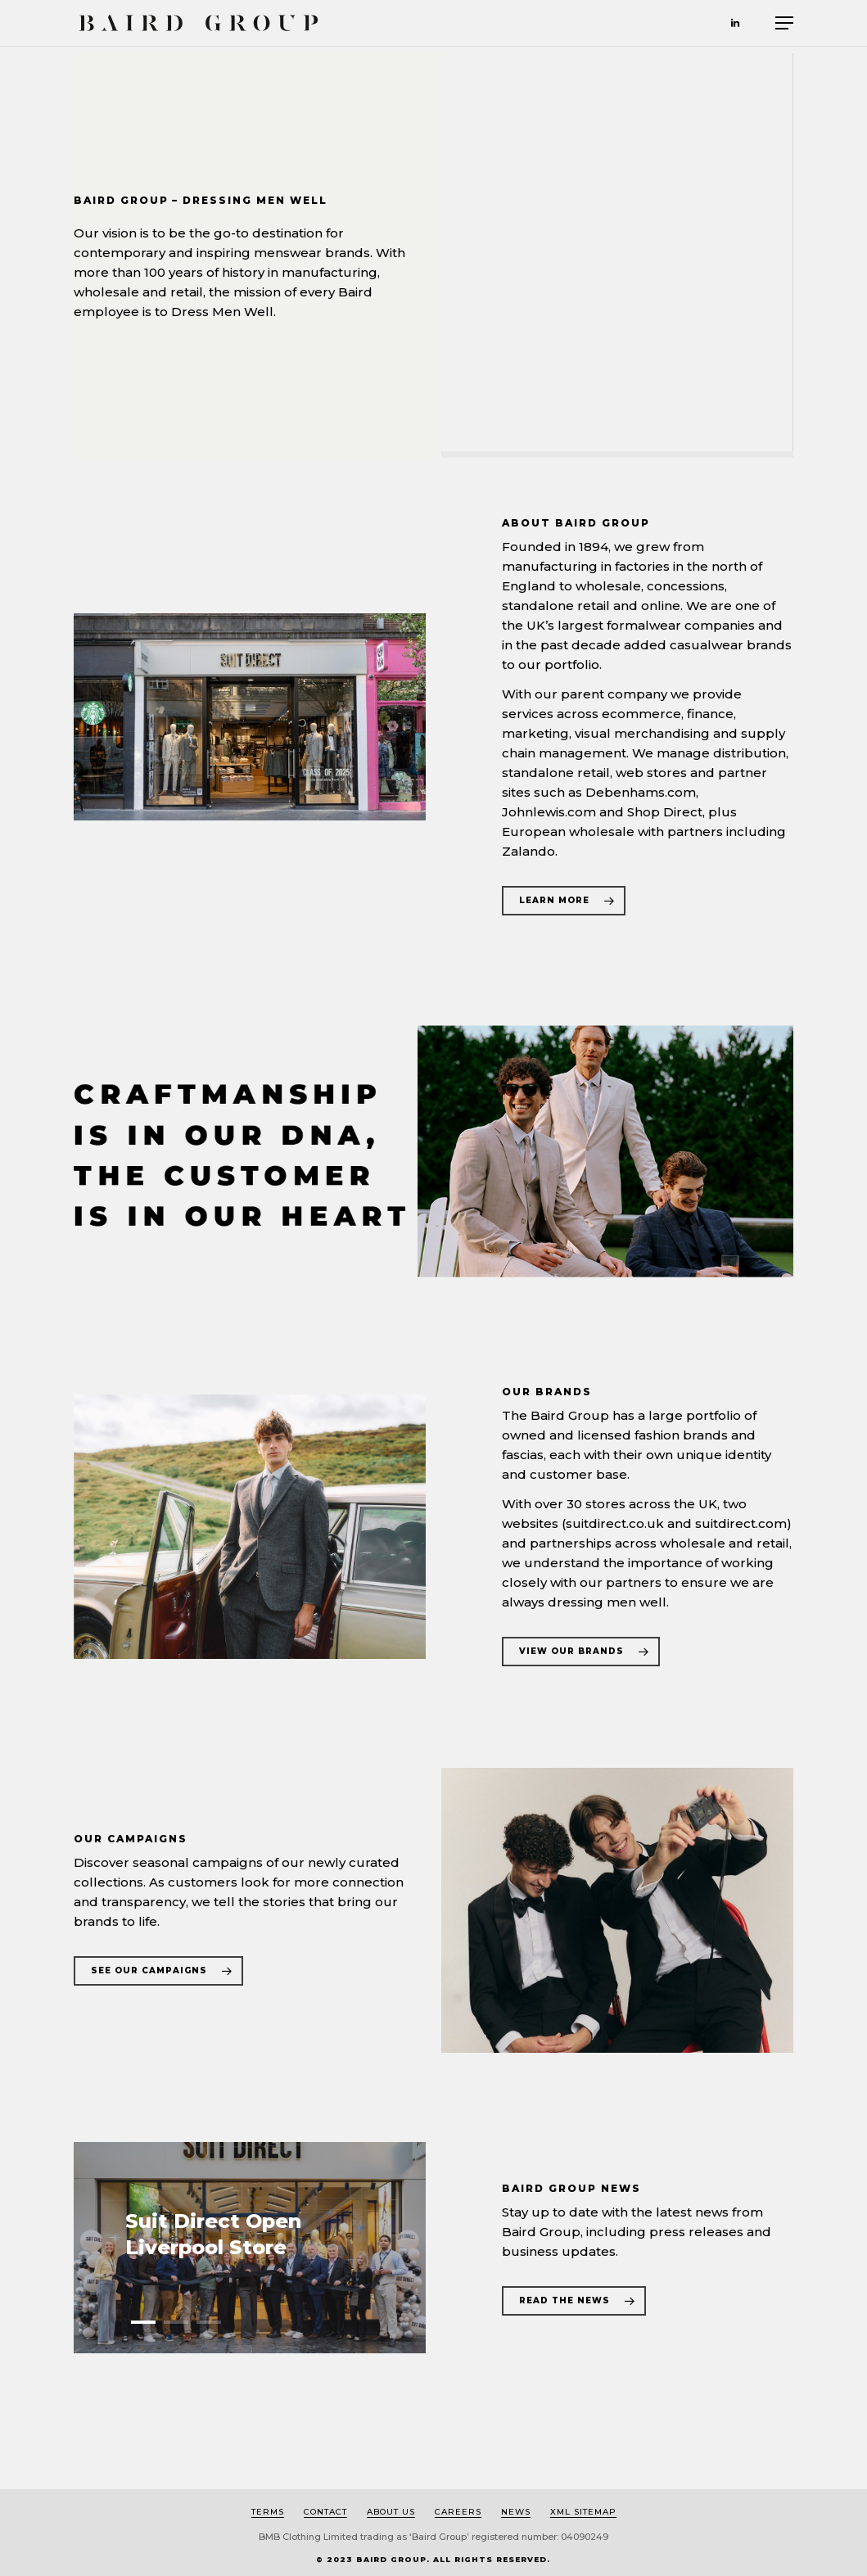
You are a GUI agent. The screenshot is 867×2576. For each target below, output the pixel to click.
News (516, 2511)
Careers (458, 2511)
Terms (267, 2511)
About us (391, 2511)
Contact (325, 2511)
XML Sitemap (583, 2511)
